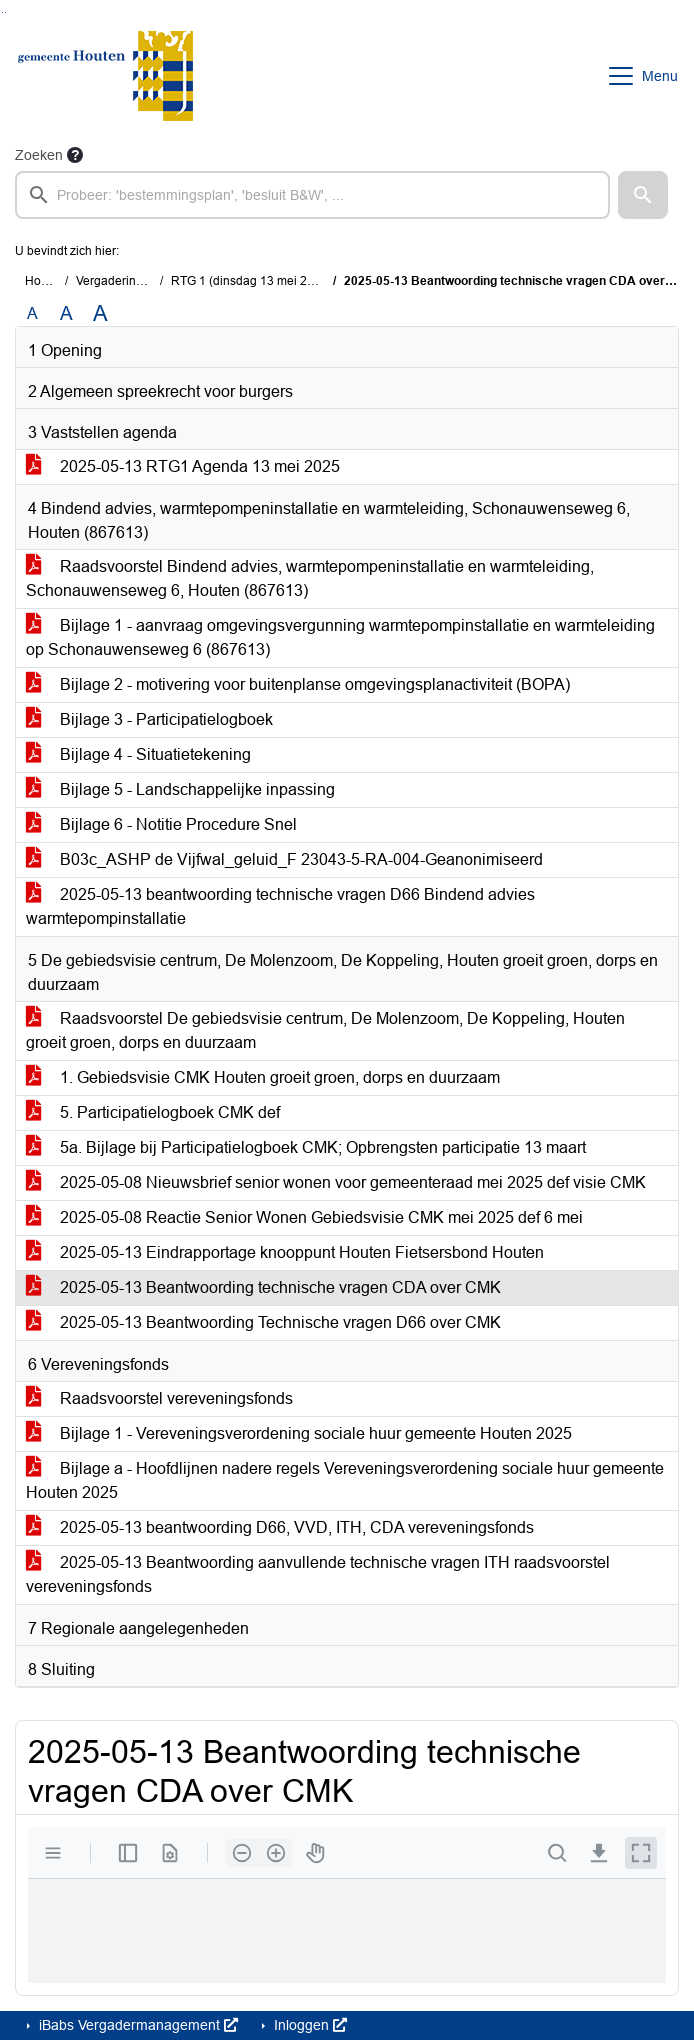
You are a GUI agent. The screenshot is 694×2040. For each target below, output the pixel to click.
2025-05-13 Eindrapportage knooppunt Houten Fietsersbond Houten (285, 1252)
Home (41, 281)
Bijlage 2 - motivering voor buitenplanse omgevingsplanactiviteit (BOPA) (298, 684)
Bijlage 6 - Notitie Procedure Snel (161, 824)
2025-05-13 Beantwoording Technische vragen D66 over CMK (263, 1322)
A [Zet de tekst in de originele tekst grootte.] (32, 313)
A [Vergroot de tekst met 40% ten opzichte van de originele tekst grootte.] (100, 314)
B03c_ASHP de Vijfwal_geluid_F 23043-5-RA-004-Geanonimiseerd (284, 859)
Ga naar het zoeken (2, 12)
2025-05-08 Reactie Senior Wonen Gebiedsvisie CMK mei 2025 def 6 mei (304, 1217)
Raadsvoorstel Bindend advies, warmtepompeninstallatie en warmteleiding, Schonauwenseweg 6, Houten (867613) (310, 578)
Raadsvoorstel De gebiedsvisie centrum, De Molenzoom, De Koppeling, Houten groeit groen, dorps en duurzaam (325, 1030)
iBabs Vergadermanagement (136, 2025)
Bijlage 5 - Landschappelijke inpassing (180, 789)
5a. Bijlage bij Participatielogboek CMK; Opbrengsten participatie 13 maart (306, 1147)
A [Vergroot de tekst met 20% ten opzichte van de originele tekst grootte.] (66, 313)
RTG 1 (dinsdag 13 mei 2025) (251, 281)
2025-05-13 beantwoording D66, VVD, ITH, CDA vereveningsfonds (280, 1527)
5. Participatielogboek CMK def (153, 1112)
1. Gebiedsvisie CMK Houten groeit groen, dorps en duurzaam (263, 1077)
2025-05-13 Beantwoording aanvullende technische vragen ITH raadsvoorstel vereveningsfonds (318, 1574)
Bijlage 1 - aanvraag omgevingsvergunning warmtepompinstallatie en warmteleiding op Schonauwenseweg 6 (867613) (340, 637)
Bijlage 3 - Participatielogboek (149, 719)
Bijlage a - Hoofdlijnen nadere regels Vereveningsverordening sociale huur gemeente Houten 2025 (345, 1480)
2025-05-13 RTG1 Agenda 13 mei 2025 (183, 466)
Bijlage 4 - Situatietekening (138, 754)
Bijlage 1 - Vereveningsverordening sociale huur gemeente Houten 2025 (299, 1433)
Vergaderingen (116, 281)
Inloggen (308, 2025)
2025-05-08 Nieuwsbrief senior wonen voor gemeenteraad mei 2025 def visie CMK (336, 1182)
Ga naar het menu (5, 12)
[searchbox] (312, 195)
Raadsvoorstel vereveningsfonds (159, 1398)
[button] (643, 195)
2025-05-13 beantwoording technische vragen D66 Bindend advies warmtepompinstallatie (280, 906)
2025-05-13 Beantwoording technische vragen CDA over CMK (263, 1287)
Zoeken (39, 155)
